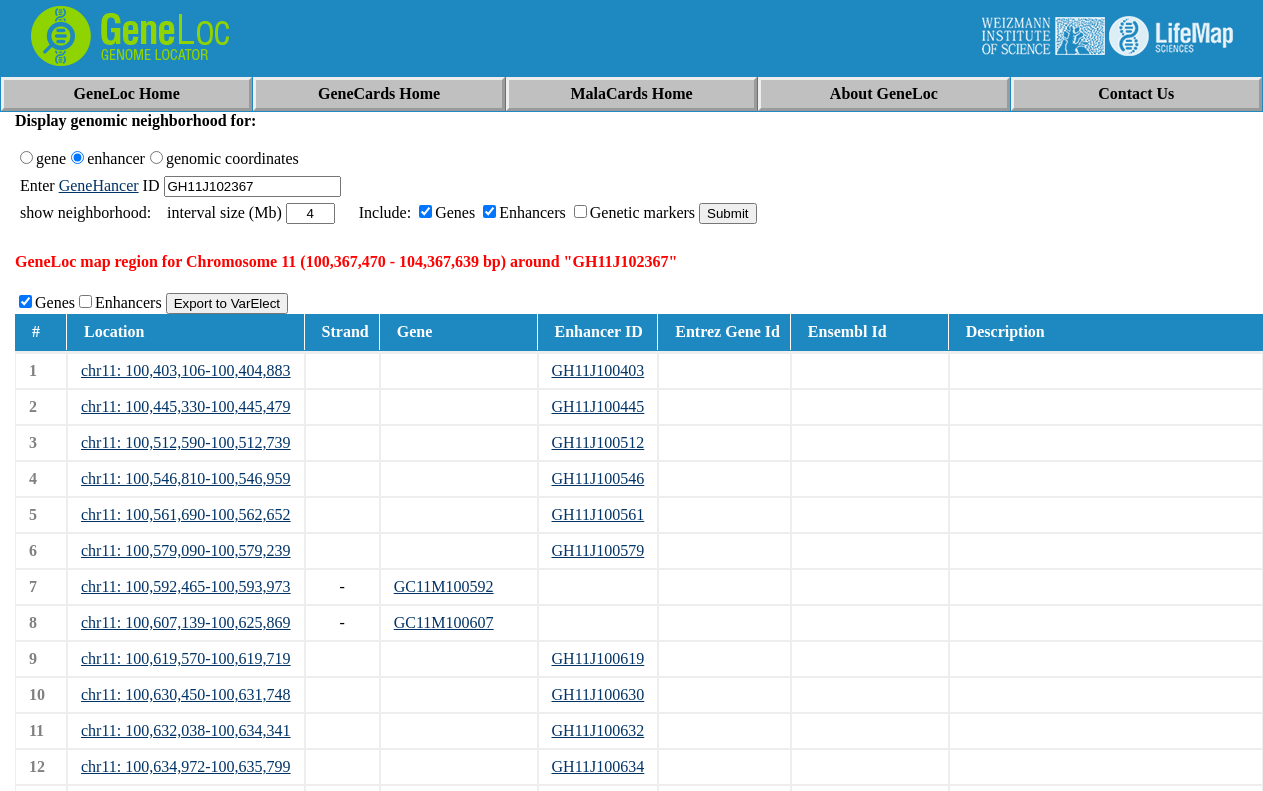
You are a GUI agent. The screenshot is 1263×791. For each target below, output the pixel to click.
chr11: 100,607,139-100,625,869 (186, 622)
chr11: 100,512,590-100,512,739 (186, 442)
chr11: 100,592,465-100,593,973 (186, 586)
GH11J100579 (598, 550)
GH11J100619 (598, 658)
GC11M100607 (444, 622)
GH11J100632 (598, 730)
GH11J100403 (598, 370)
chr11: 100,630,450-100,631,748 (186, 694)
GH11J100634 (598, 766)
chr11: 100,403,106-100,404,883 (186, 370)
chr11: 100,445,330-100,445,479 (186, 406)
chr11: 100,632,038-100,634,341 (186, 730)
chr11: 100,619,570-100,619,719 (186, 658)
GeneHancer (99, 185)
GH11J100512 (598, 442)
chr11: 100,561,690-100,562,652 (186, 514)
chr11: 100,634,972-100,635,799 (186, 766)
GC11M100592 (444, 586)
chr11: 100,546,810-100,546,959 (186, 478)
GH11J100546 (598, 478)
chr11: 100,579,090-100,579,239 (186, 550)
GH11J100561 (598, 514)
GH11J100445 (598, 406)
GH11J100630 (598, 694)
